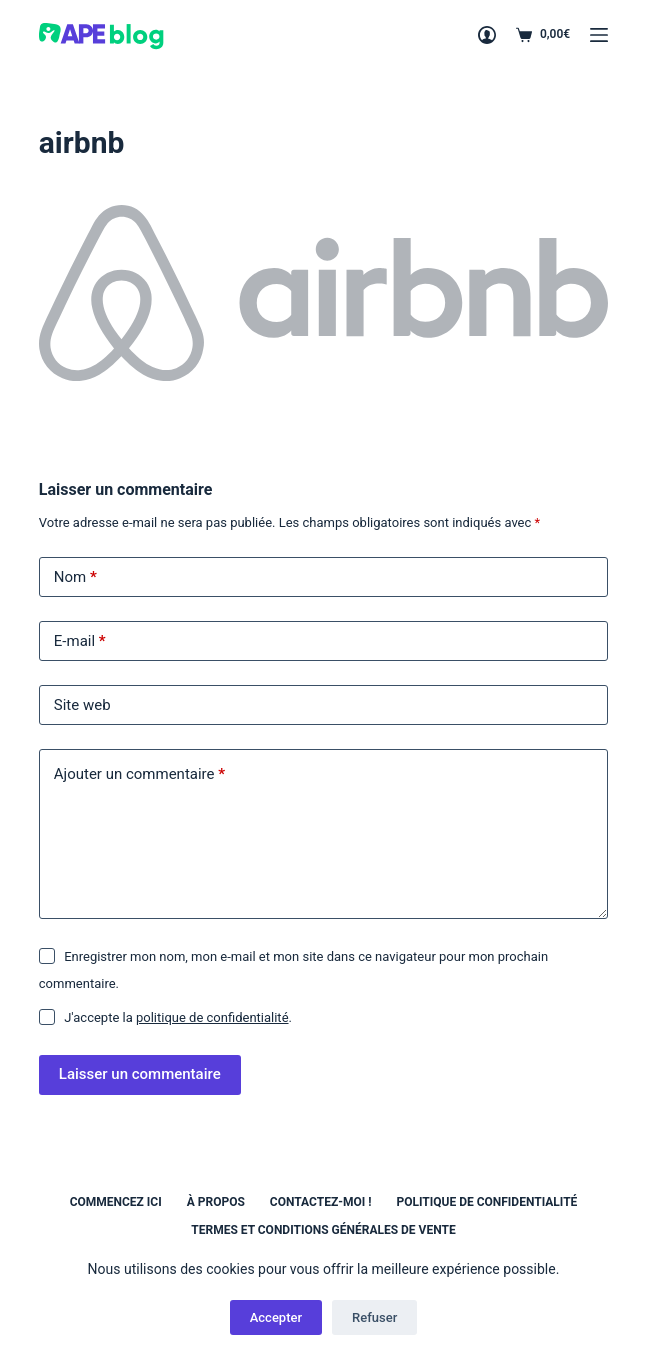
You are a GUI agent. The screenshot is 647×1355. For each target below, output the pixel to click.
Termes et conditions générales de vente (323, 1230)
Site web (82, 705)
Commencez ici (116, 1202)
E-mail (80, 641)
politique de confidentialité (212, 1017)
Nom (75, 577)
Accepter (276, 1317)
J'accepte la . (178, 1017)
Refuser (374, 1317)
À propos (216, 1202)
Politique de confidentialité (486, 1202)
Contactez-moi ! (321, 1202)
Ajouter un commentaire (139, 774)
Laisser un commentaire (140, 1074)
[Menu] (599, 35)
